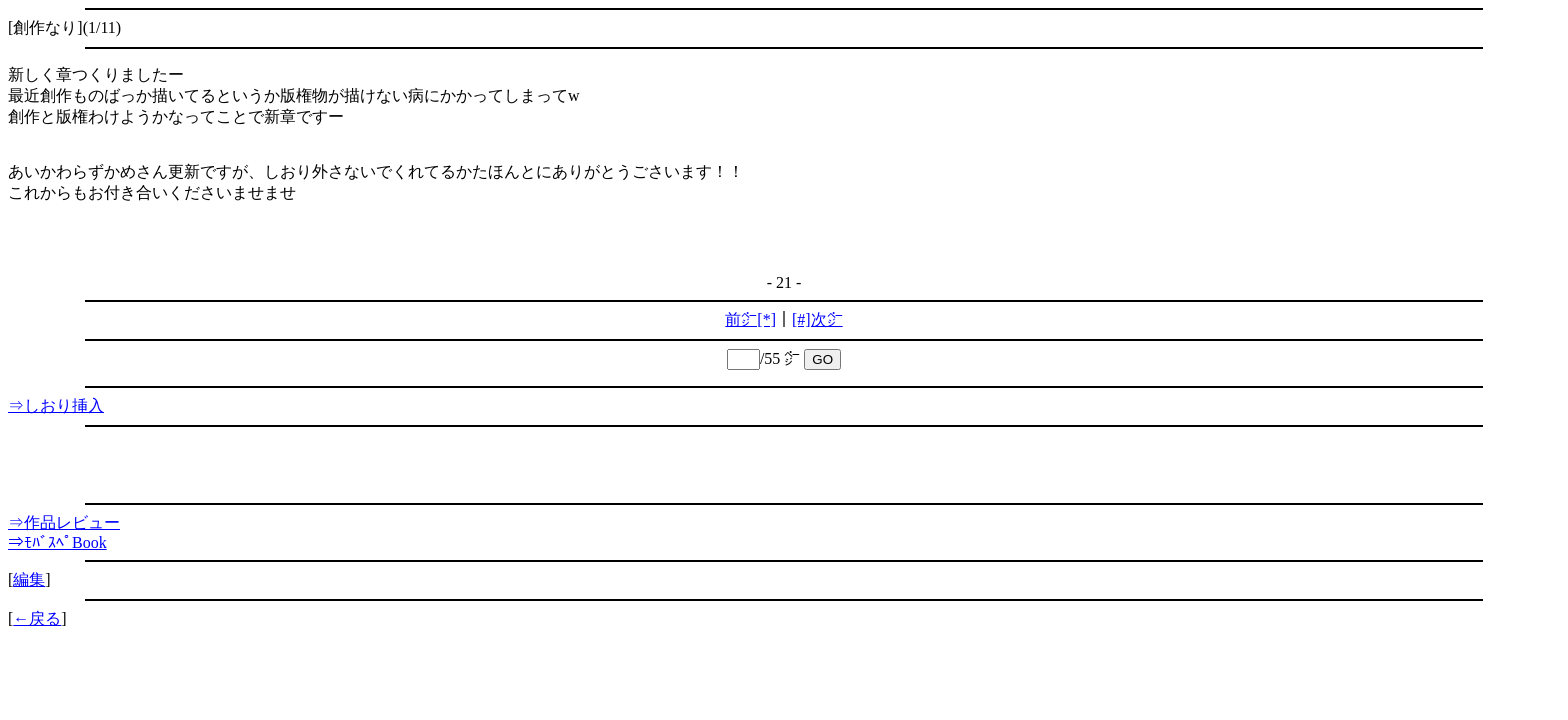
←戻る (37, 618)
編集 (29, 579)
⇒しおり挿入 (56, 405)
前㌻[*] (750, 319)
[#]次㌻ (817, 319)
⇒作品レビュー (64, 522)
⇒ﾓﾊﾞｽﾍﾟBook (57, 542)
